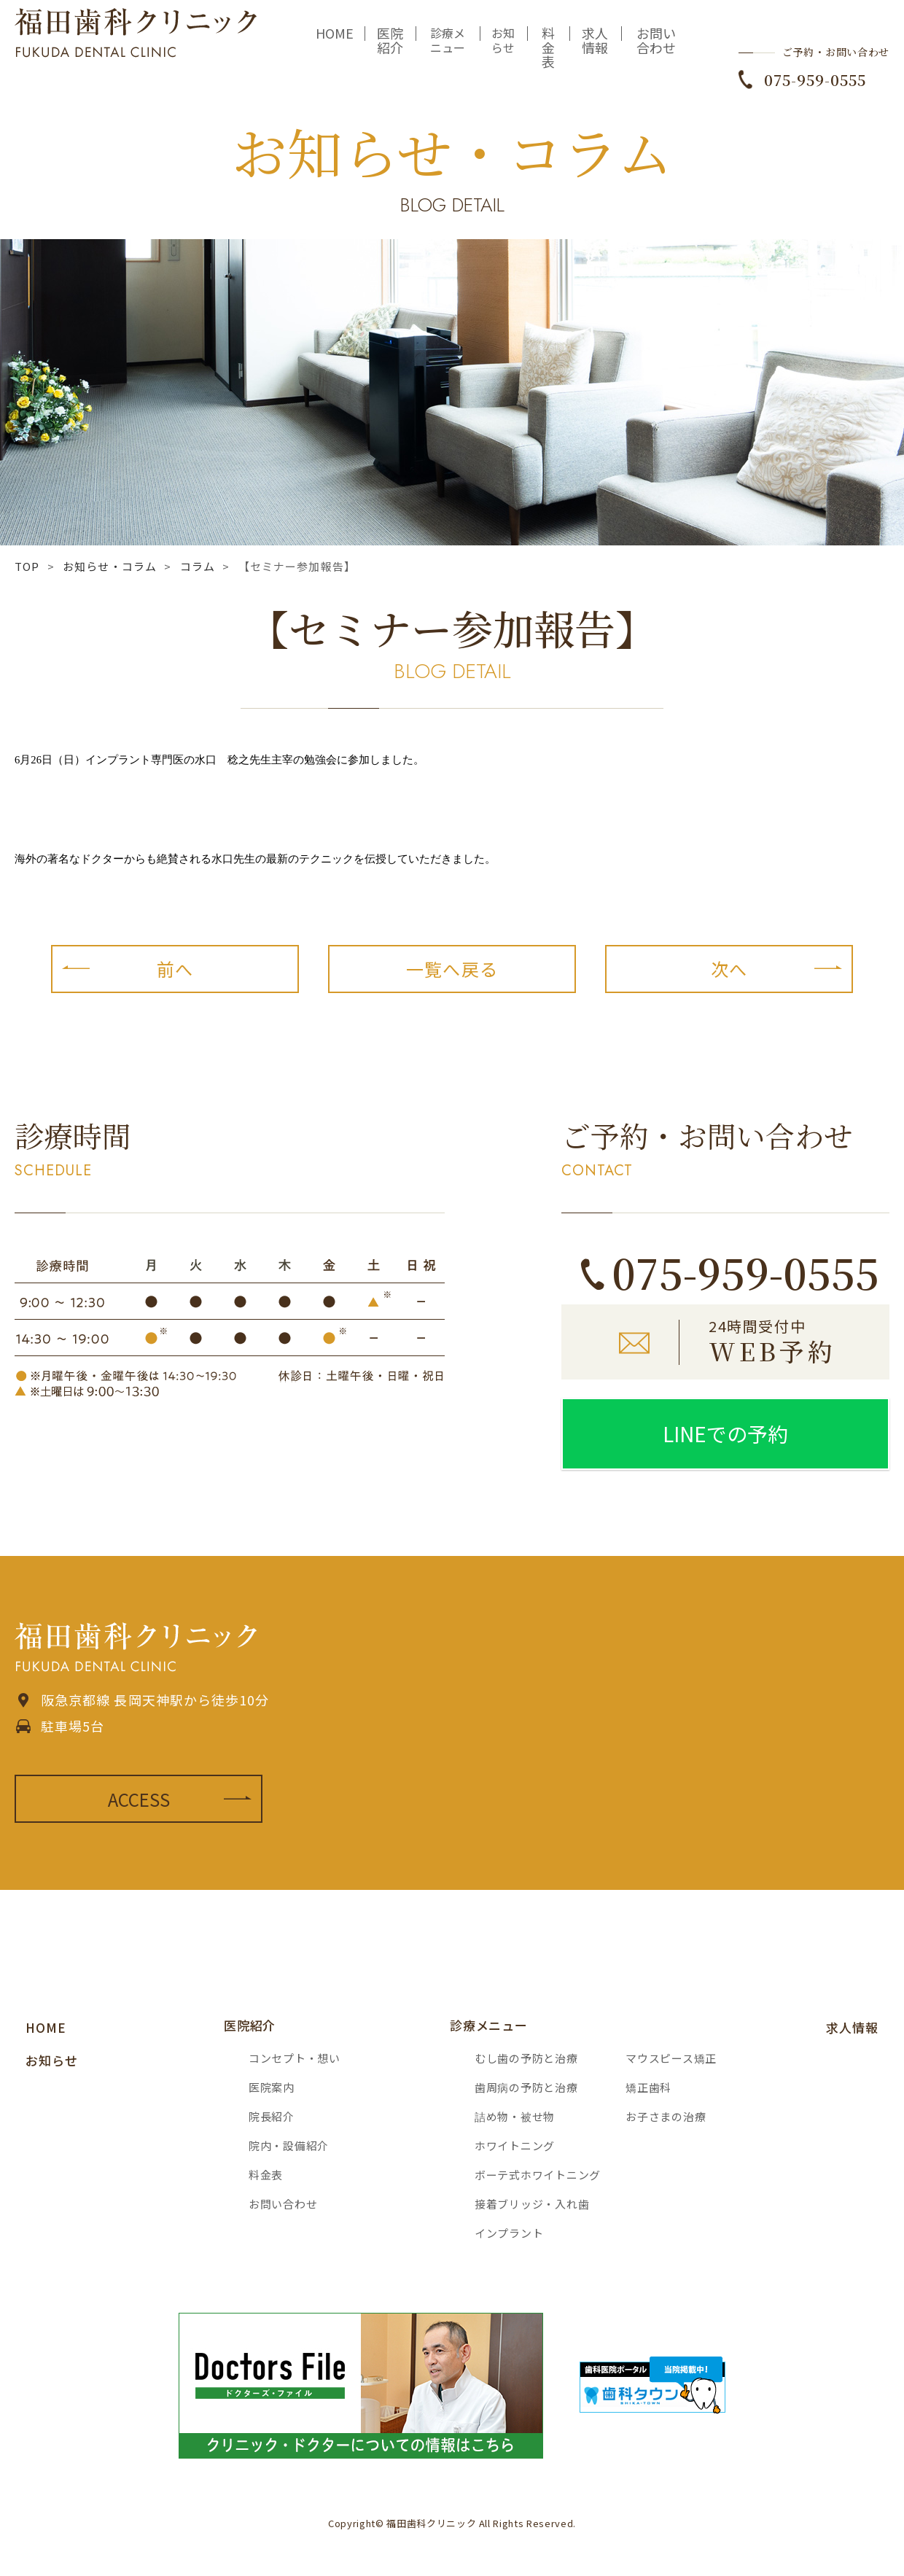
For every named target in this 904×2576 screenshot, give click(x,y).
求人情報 (595, 50)
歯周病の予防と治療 (526, 2087)
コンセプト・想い (294, 2058)
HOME (335, 43)
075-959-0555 (815, 90)
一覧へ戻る (452, 968)
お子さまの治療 (666, 2116)
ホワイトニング (515, 2145)
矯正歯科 (648, 2087)
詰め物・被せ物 (515, 2116)
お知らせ (503, 50)
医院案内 (272, 2087)
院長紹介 (272, 2116)
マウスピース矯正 (671, 2058)
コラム (197, 566)
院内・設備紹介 (289, 2145)
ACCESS (139, 1799)
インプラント (509, 2233)
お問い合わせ (656, 50)
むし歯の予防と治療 (526, 2058)
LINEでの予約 (725, 1433)
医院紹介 (390, 50)
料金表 (548, 57)
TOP (27, 566)
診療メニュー (447, 50)
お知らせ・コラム (110, 566)
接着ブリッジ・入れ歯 (532, 2203)
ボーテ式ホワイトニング (538, 2174)
